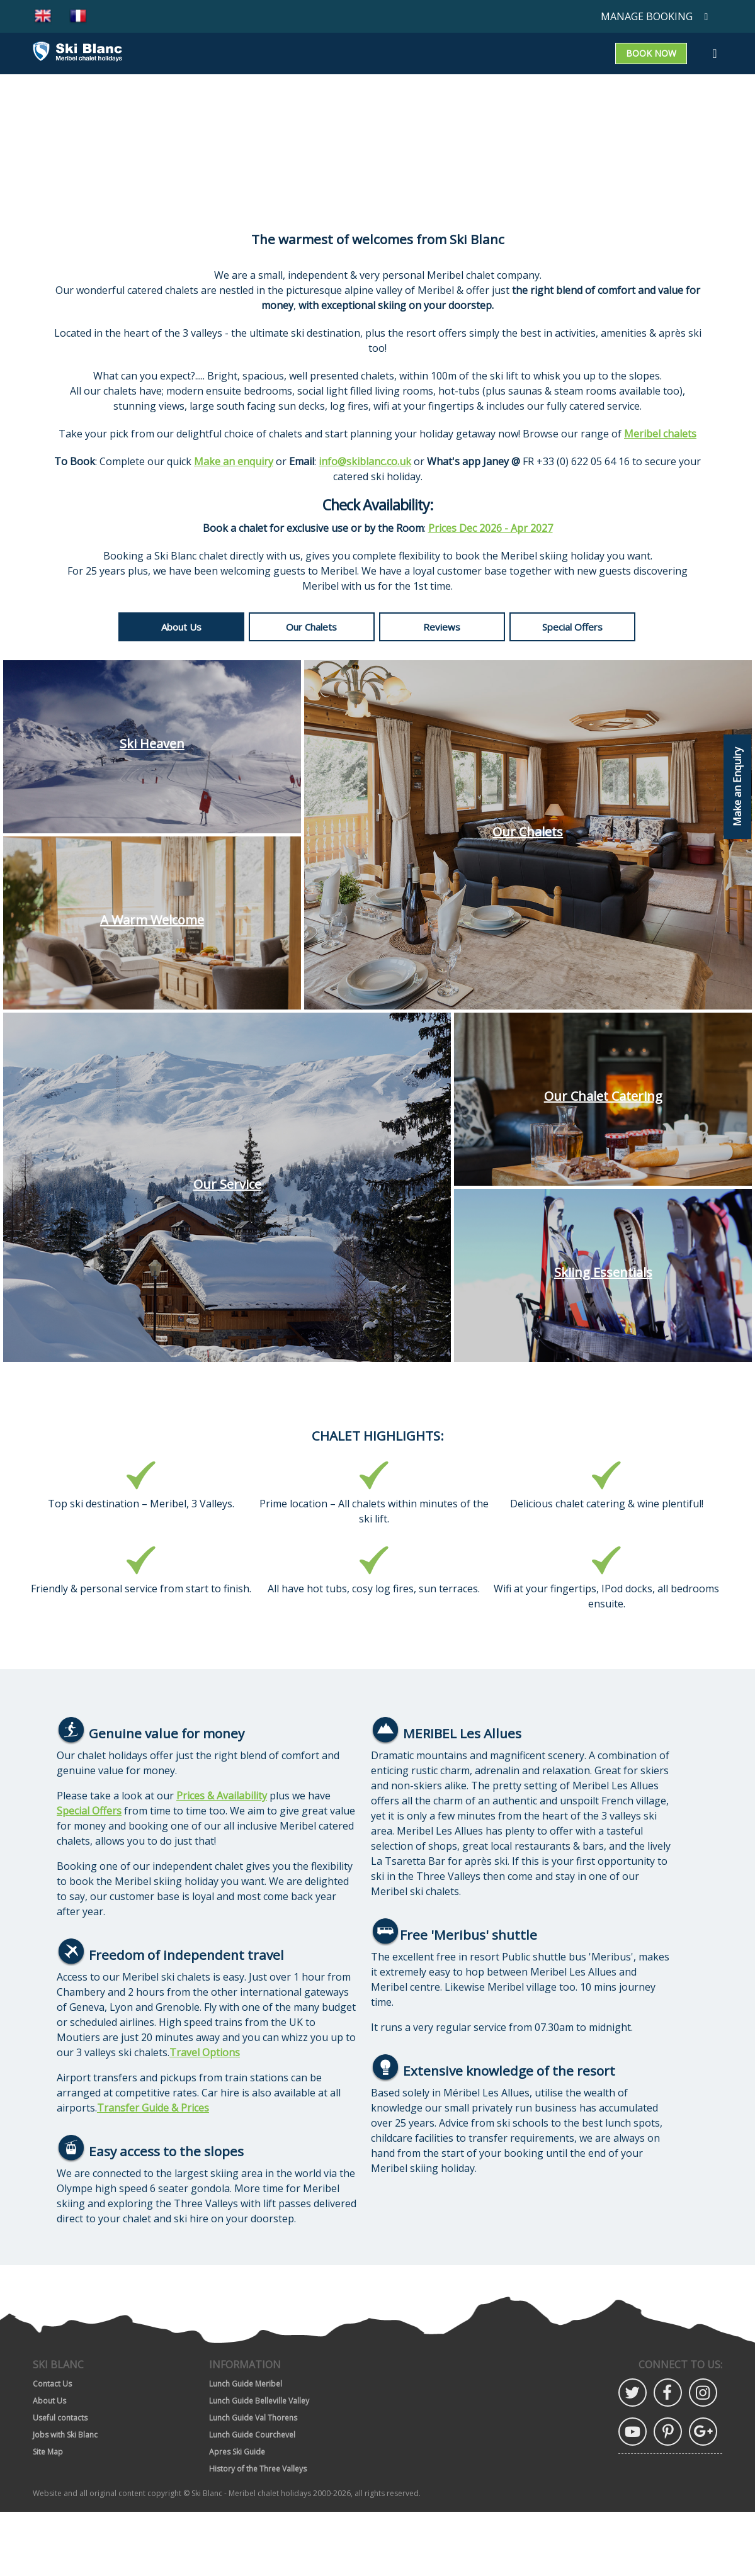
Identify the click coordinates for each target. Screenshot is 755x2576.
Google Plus (703, 2431)
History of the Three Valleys (258, 2468)
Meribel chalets (660, 434)
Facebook (668, 2392)
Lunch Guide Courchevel (252, 2434)
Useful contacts (60, 2417)
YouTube (632, 2431)
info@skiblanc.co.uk (365, 461)
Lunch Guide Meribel (245, 2383)
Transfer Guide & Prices (153, 2108)
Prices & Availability (221, 1796)
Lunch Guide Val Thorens (253, 2417)
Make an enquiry (233, 461)
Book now (651, 53)
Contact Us (52, 2383)
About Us (181, 627)
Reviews (441, 627)
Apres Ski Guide (237, 2451)
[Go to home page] (77, 53)
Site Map (48, 2451)
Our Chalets (311, 627)
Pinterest (668, 2431)
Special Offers (572, 627)
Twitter (632, 2392)
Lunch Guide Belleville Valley (259, 2400)
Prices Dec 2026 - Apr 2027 (490, 528)
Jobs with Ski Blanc (65, 2434)
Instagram (703, 2392)
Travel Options (204, 2052)
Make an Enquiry (737, 786)
